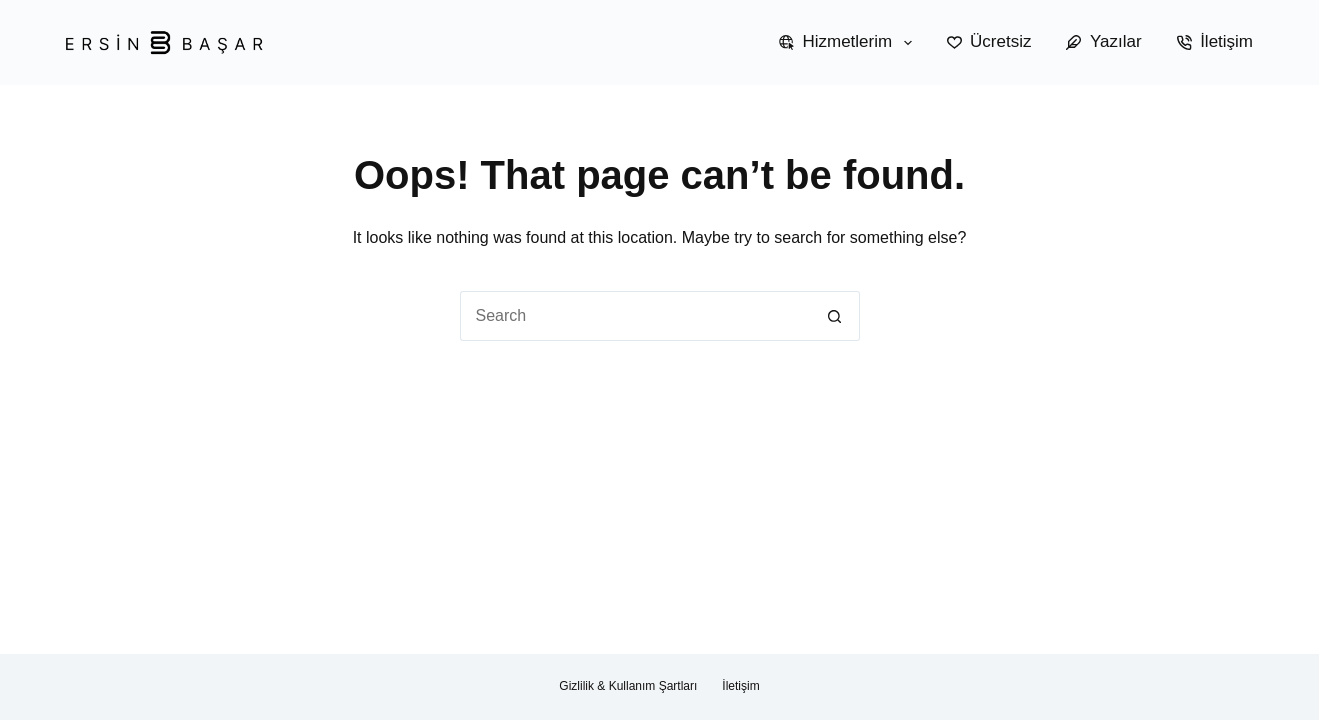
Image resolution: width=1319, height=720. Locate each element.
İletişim (1215, 41)
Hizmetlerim (849, 43)
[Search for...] (635, 316)
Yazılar (1103, 41)
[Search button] (835, 316)
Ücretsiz (989, 41)
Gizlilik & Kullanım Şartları (628, 686)
